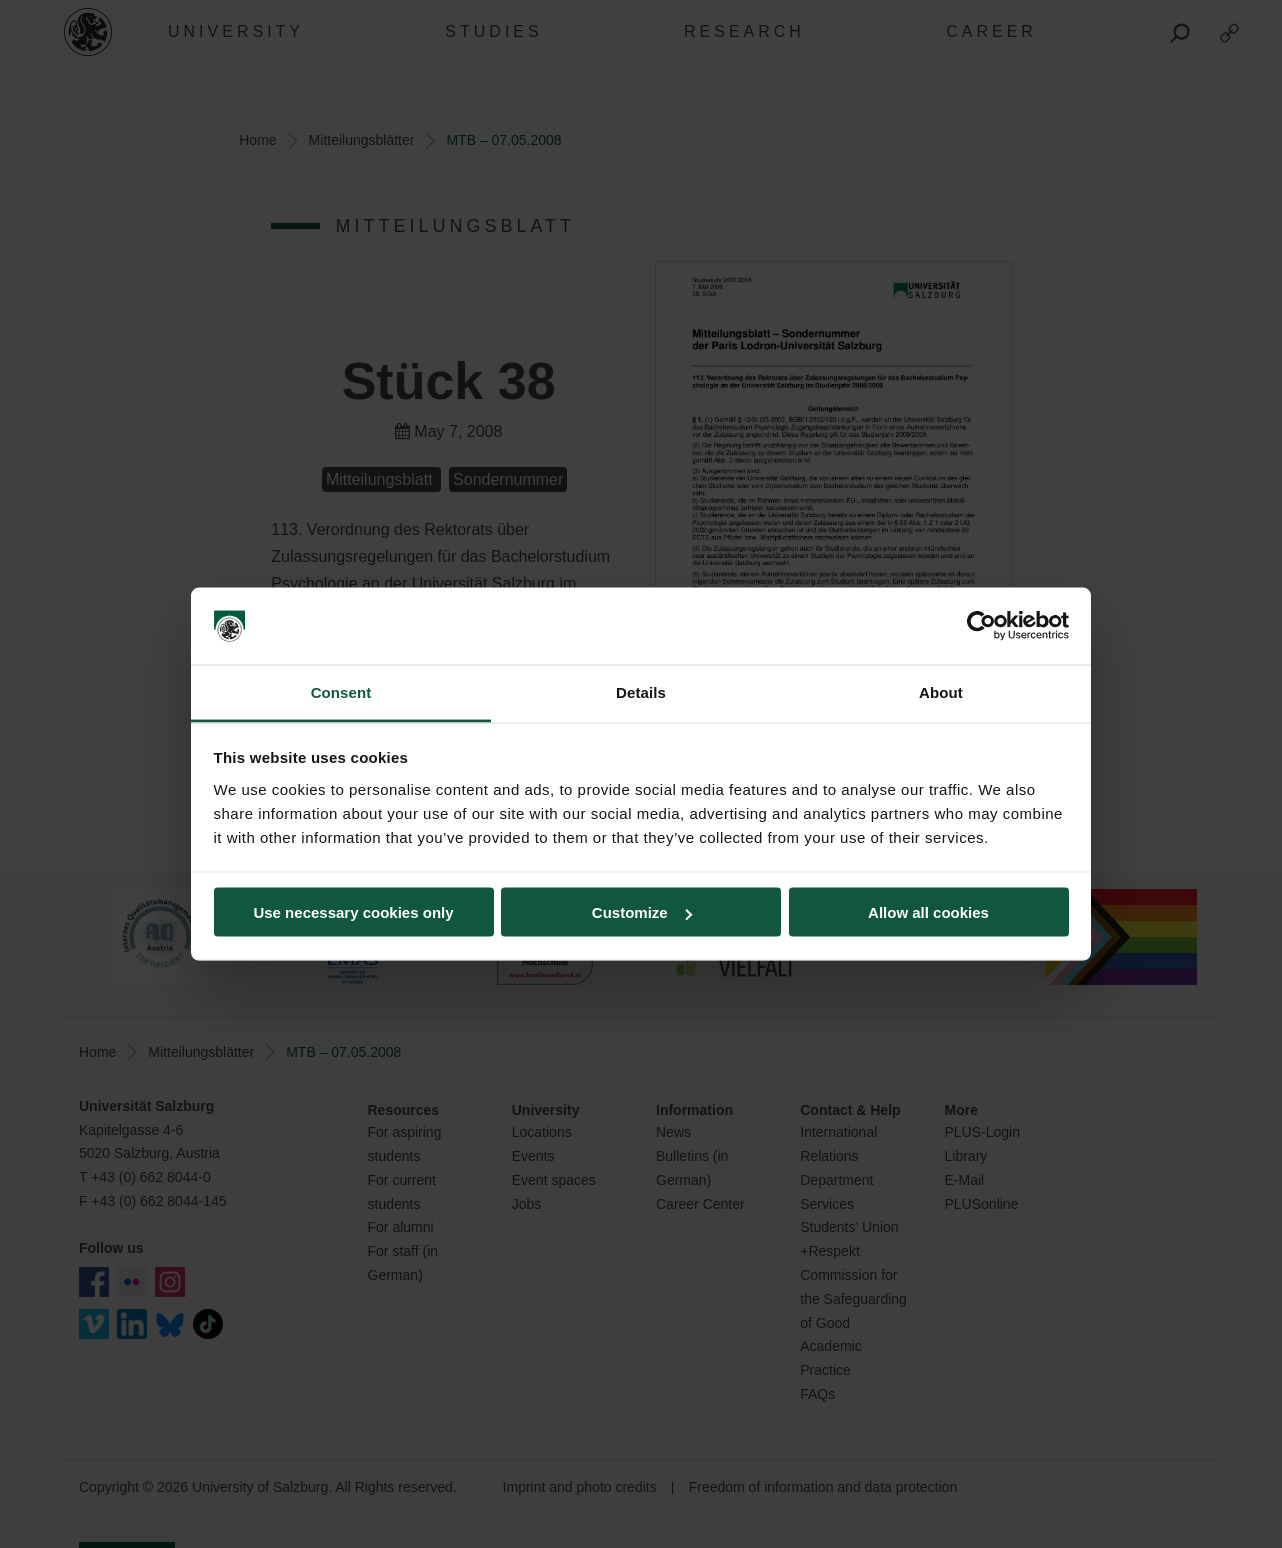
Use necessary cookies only (353, 912)
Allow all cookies (928, 912)
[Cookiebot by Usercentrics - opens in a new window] (981, 626)
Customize (642, 912)
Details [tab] (641, 691)
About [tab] (941, 691)
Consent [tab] (341, 691)
